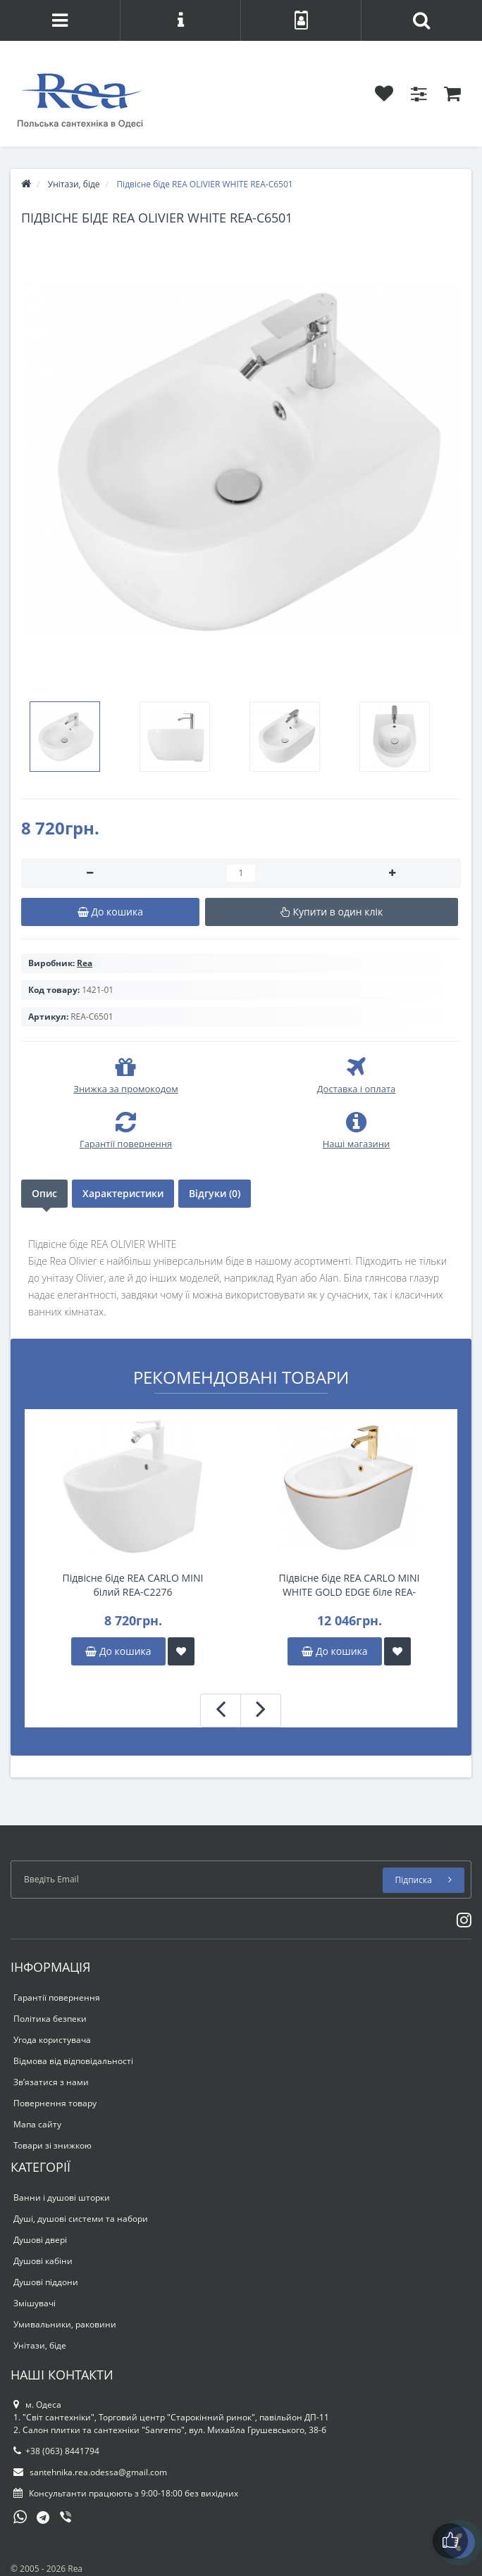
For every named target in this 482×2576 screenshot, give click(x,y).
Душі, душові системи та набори (80, 2219)
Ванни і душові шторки (61, 2197)
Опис (44, 1193)
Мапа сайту (37, 2124)
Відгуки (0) (214, 1193)
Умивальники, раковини (64, 2324)
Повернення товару (55, 2103)
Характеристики (122, 1193)
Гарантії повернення (56, 1997)
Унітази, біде (39, 2345)
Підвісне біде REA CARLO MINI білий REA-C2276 (133, 1585)
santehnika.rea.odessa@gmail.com (90, 2472)
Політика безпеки (50, 2019)
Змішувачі (34, 2303)
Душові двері (40, 2240)
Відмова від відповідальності (73, 2061)
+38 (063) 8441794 (56, 2451)
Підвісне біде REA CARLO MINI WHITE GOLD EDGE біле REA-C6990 (349, 1585)
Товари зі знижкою (52, 2145)
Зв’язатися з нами (51, 2082)
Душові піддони (45, 2282)
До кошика (118, 1651)
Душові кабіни (43, 2261)
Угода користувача (52, 2040)
